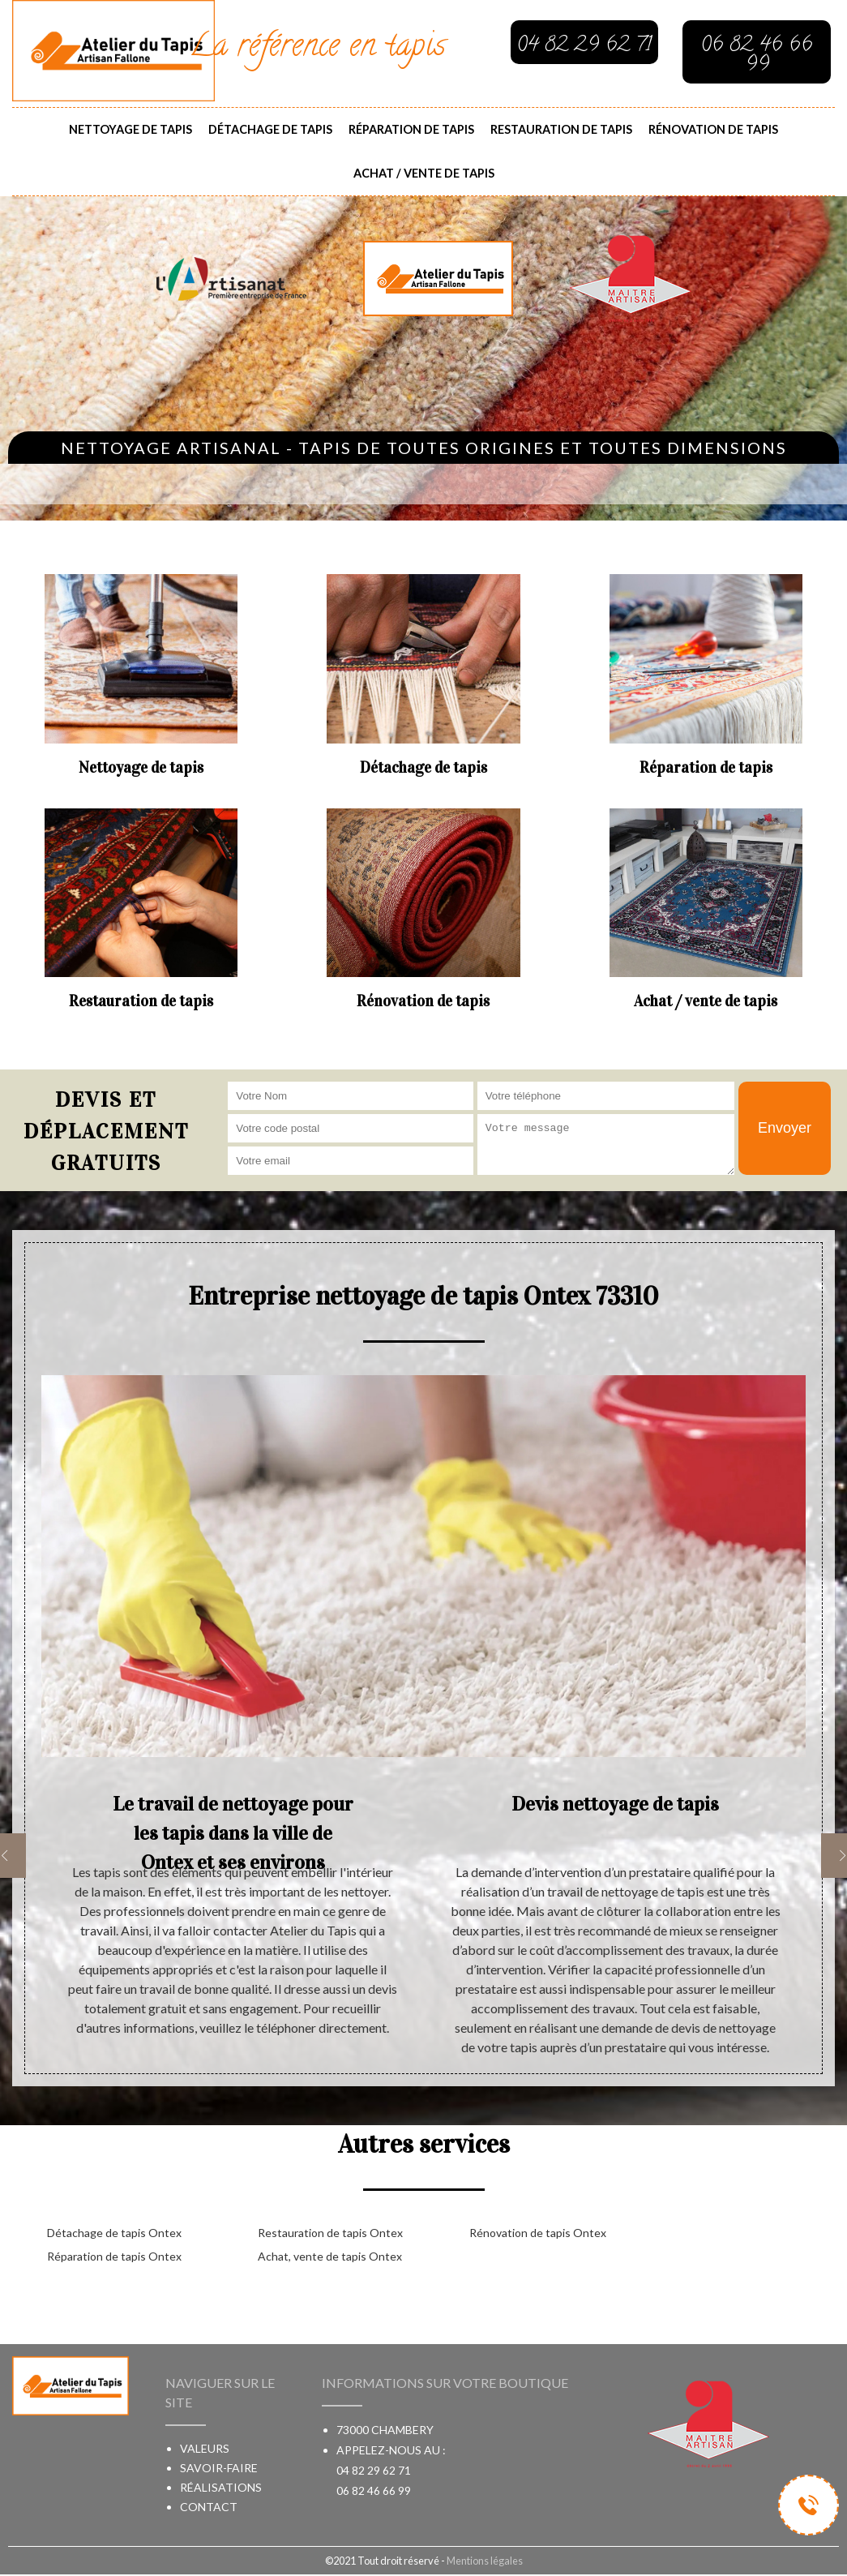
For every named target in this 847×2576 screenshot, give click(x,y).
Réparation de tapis (411, 129)
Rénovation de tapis (713, 129)
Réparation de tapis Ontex (114, 2256)
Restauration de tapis (561, 129)
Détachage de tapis (270, 129)
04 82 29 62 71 (373, 2470)
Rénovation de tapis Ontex (537, 2233)
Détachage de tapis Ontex (114, 2233)
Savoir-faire (219, 2468)
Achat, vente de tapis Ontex (330, 2256)
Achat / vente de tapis (423, 173)
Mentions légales (485, 2560)
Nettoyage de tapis (130, 129)
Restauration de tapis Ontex (330, 2233)
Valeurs (204, 2448)
